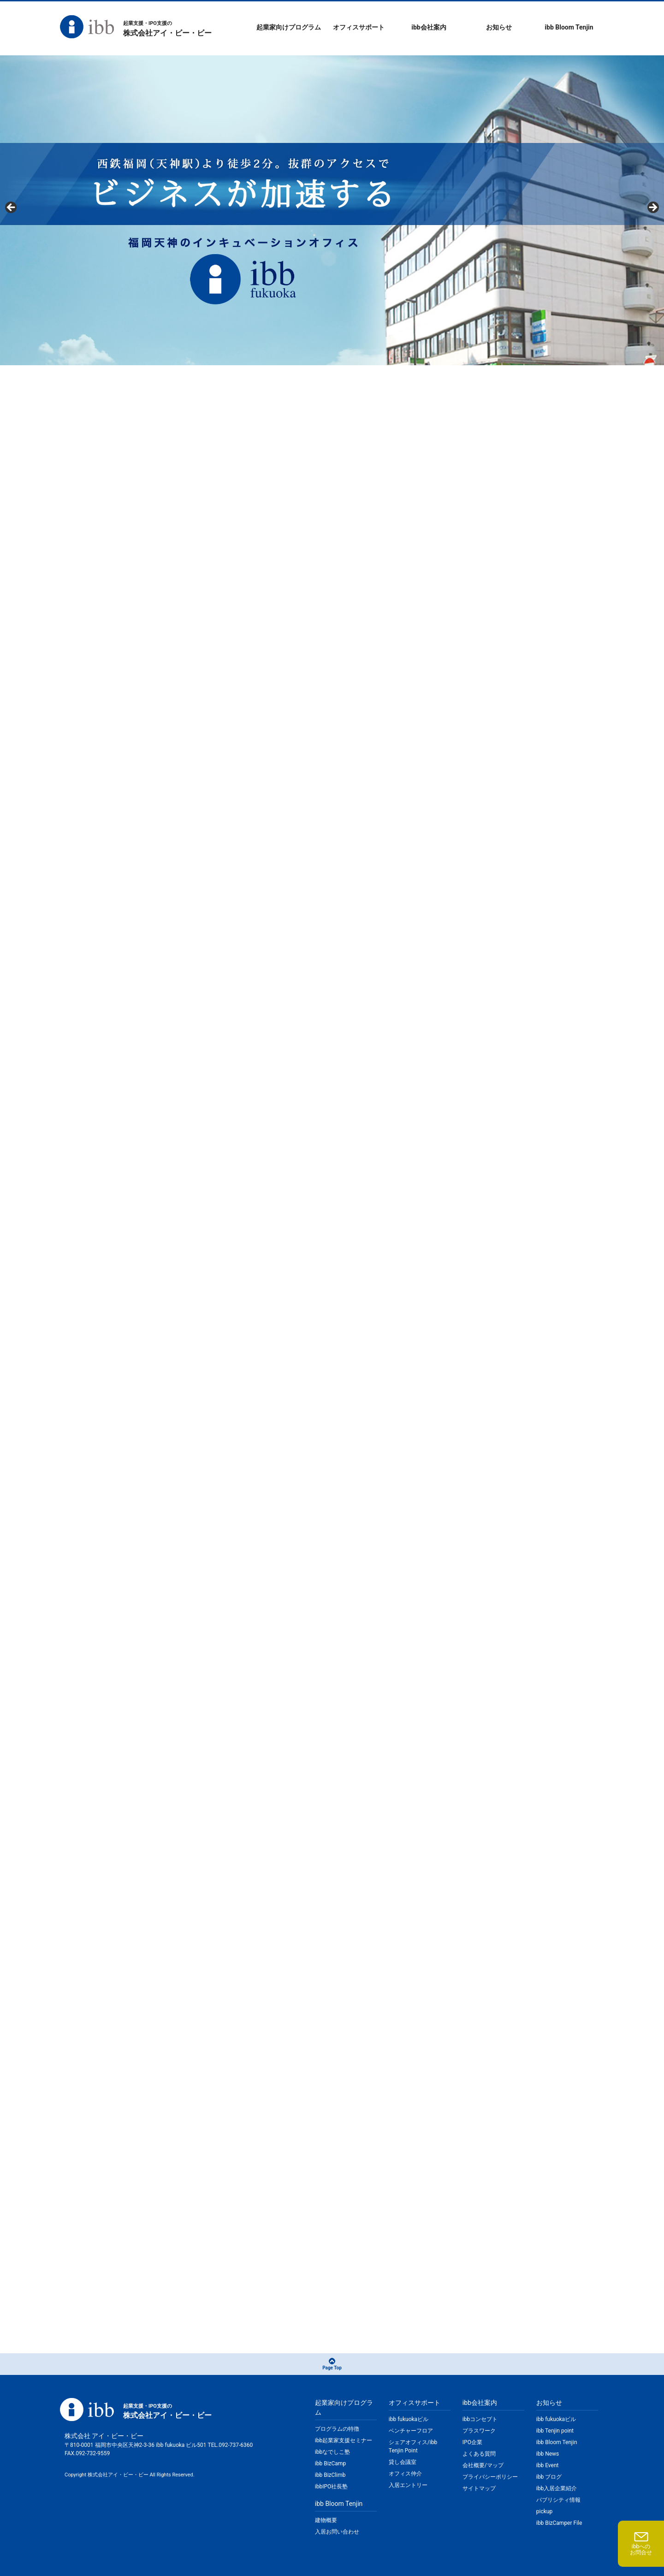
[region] (332, 210)
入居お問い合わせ (337, 2532)
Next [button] (652, 208)
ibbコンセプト (480, 2419)
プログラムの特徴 (337, 2429)
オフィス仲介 (405, 2473)
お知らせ (499, 27)
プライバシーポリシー (490, 2477)
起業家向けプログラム (288, 27)
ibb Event (547, 2465)
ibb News (547, 2454)
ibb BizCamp (330, 2463)
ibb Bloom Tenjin (569, 27)
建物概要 (326, 2520)
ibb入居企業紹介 (556, 2488)
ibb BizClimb (330, 2475)
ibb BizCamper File (559, 2523)
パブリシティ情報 (558, 2500)
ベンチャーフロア (411, 2431)
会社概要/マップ (483, 2465)
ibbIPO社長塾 (331, 2486)
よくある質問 (479, 2454)
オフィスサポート (359, 27)
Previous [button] (11, 208)
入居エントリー (408, 2485)
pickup (544, 2511)
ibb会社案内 (428, 27)
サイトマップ (479, 2488)
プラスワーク (479, 2431)
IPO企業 (472, 2442)
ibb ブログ (549, 2477)
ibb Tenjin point (555, 2431)
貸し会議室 (402, 2462)
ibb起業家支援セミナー (343, 2440)
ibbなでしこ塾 (332, 2452)
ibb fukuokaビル (408, 2419)
